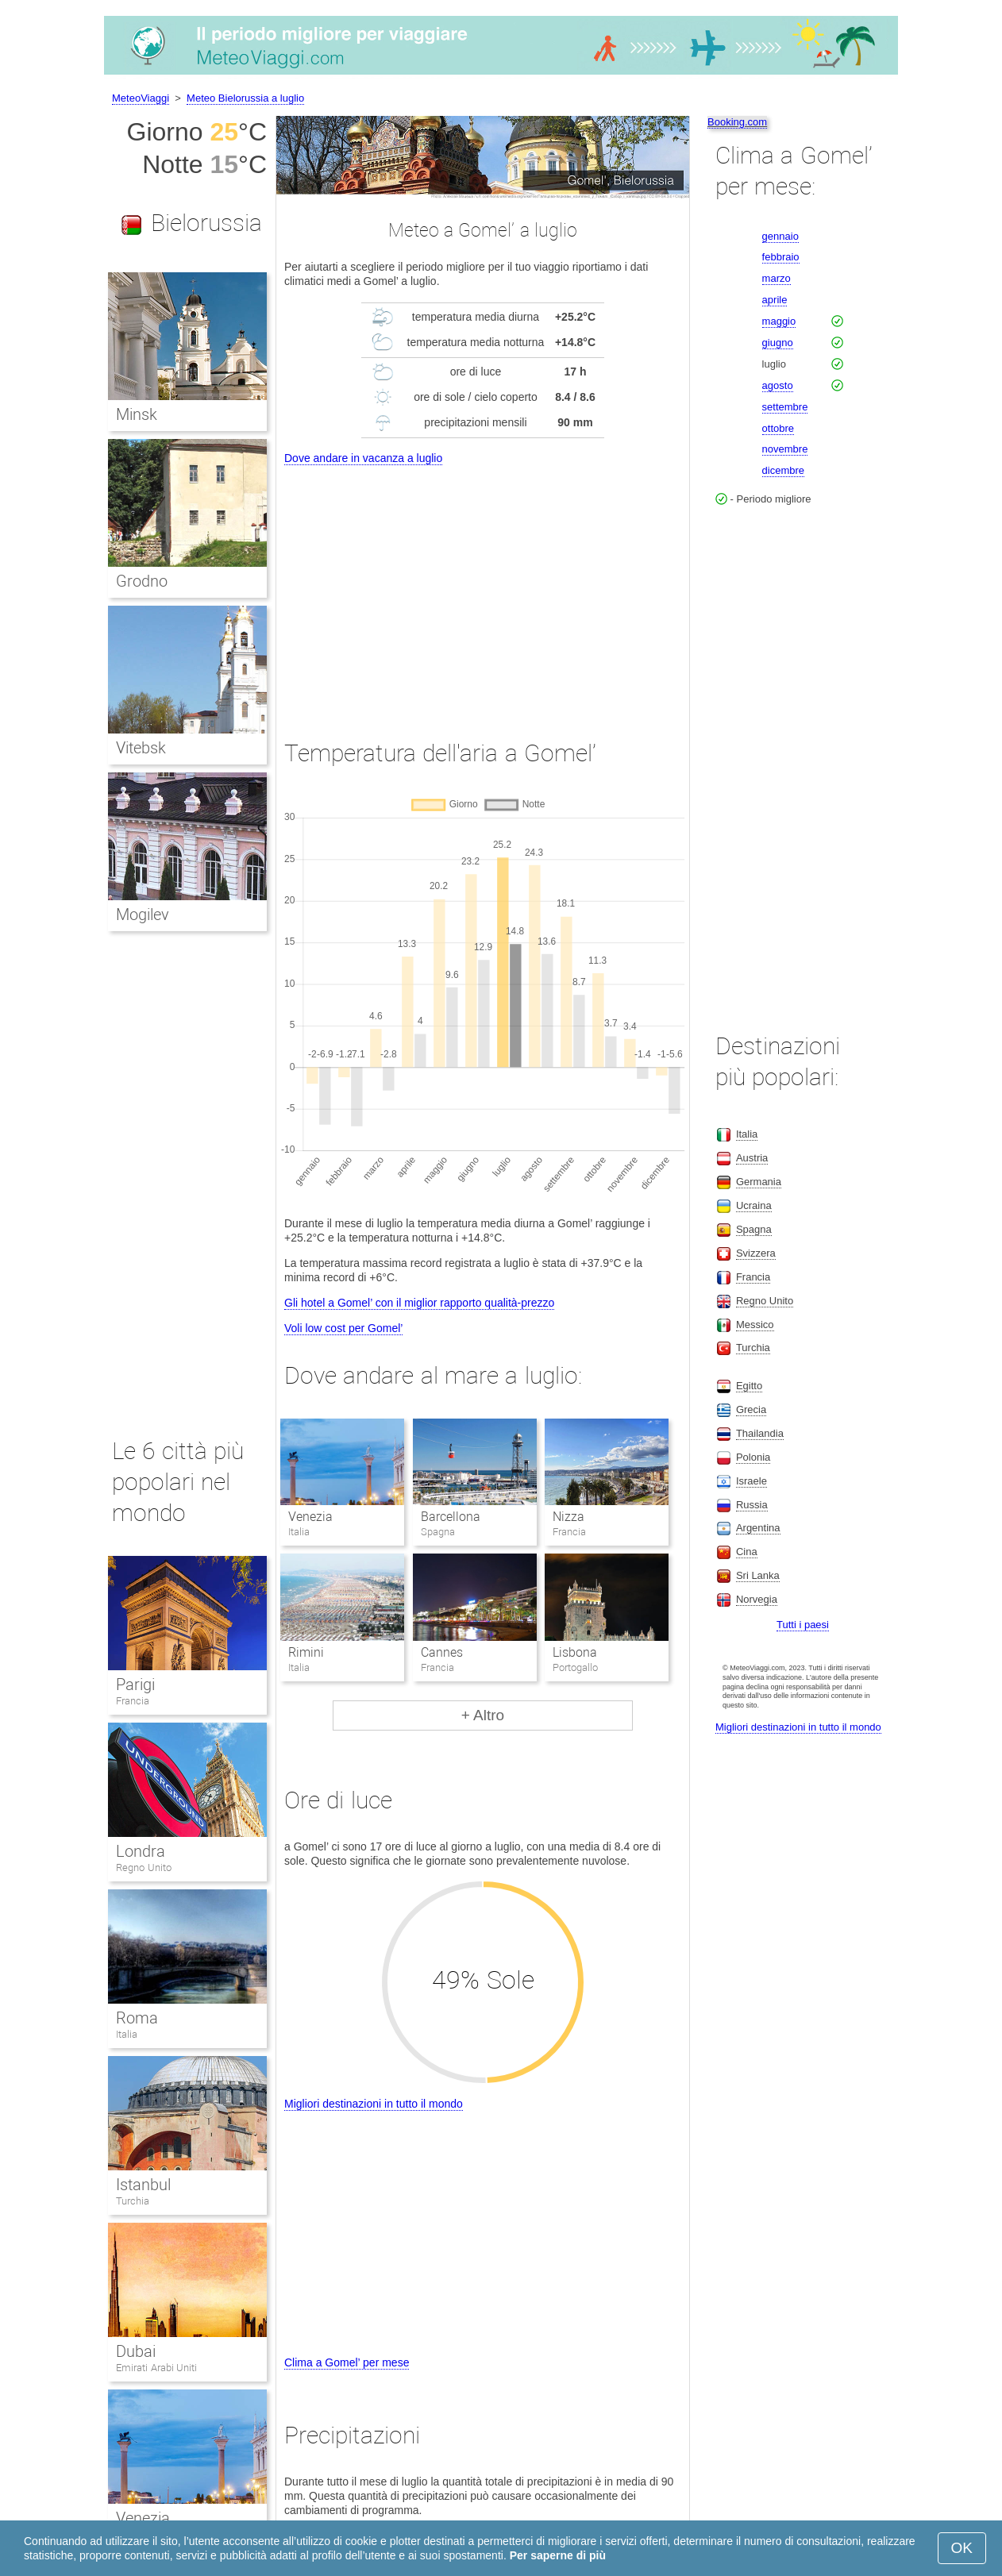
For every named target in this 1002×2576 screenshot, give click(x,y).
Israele (751, 1481)
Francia (132, 1701)
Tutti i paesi (803, 1625)
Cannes (442, 1652)
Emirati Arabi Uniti (156, 2368)
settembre (785, 407)
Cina (746, 1552)
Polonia (753, 1457)
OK (962, 2547)
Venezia (310, 1516)
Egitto (749, 1386)
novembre (785, 449)
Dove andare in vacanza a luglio (363, 458)
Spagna (754, 1229)
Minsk (136, 414)
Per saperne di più (558, 2555)
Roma (137, 2017)
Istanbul (143, 2184)
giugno (777, 342)
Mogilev (142, 914)
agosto (777, 385)
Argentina (758, 1528)
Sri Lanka (758, 1575)
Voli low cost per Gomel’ (343, 1328)
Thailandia (760, 1433)
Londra (140, 1851)
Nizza (568, 1516)
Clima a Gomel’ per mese (346, 2362)
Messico (755, 1324)
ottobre (778, 428)
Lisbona (575, 1652)
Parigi (135, 1684)
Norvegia (756, 1599)
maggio (779, 321)
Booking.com (737, 122)
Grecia (751, 1409)
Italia (126, 2034)
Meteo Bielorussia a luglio (245, 98)
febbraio (781, 257)
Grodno (142, 581)
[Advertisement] (482, 587)
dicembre (783, 470)
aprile (775, 300)
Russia (752, 1505)
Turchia (132, 2201)
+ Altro (482, 1715)
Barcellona (450, 1516)
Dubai (136, 2351)
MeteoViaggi (140, 98)
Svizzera (756, 1253)
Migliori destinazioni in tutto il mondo (373, 2103)
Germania (758, 1182)
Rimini (306, 1652)
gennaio (780, 236)
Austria (752, 1158)
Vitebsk (141, 747)
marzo (776, 278)
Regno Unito (143, 1867)
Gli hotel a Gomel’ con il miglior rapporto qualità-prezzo (419, 1302)
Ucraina (754, 1205)
